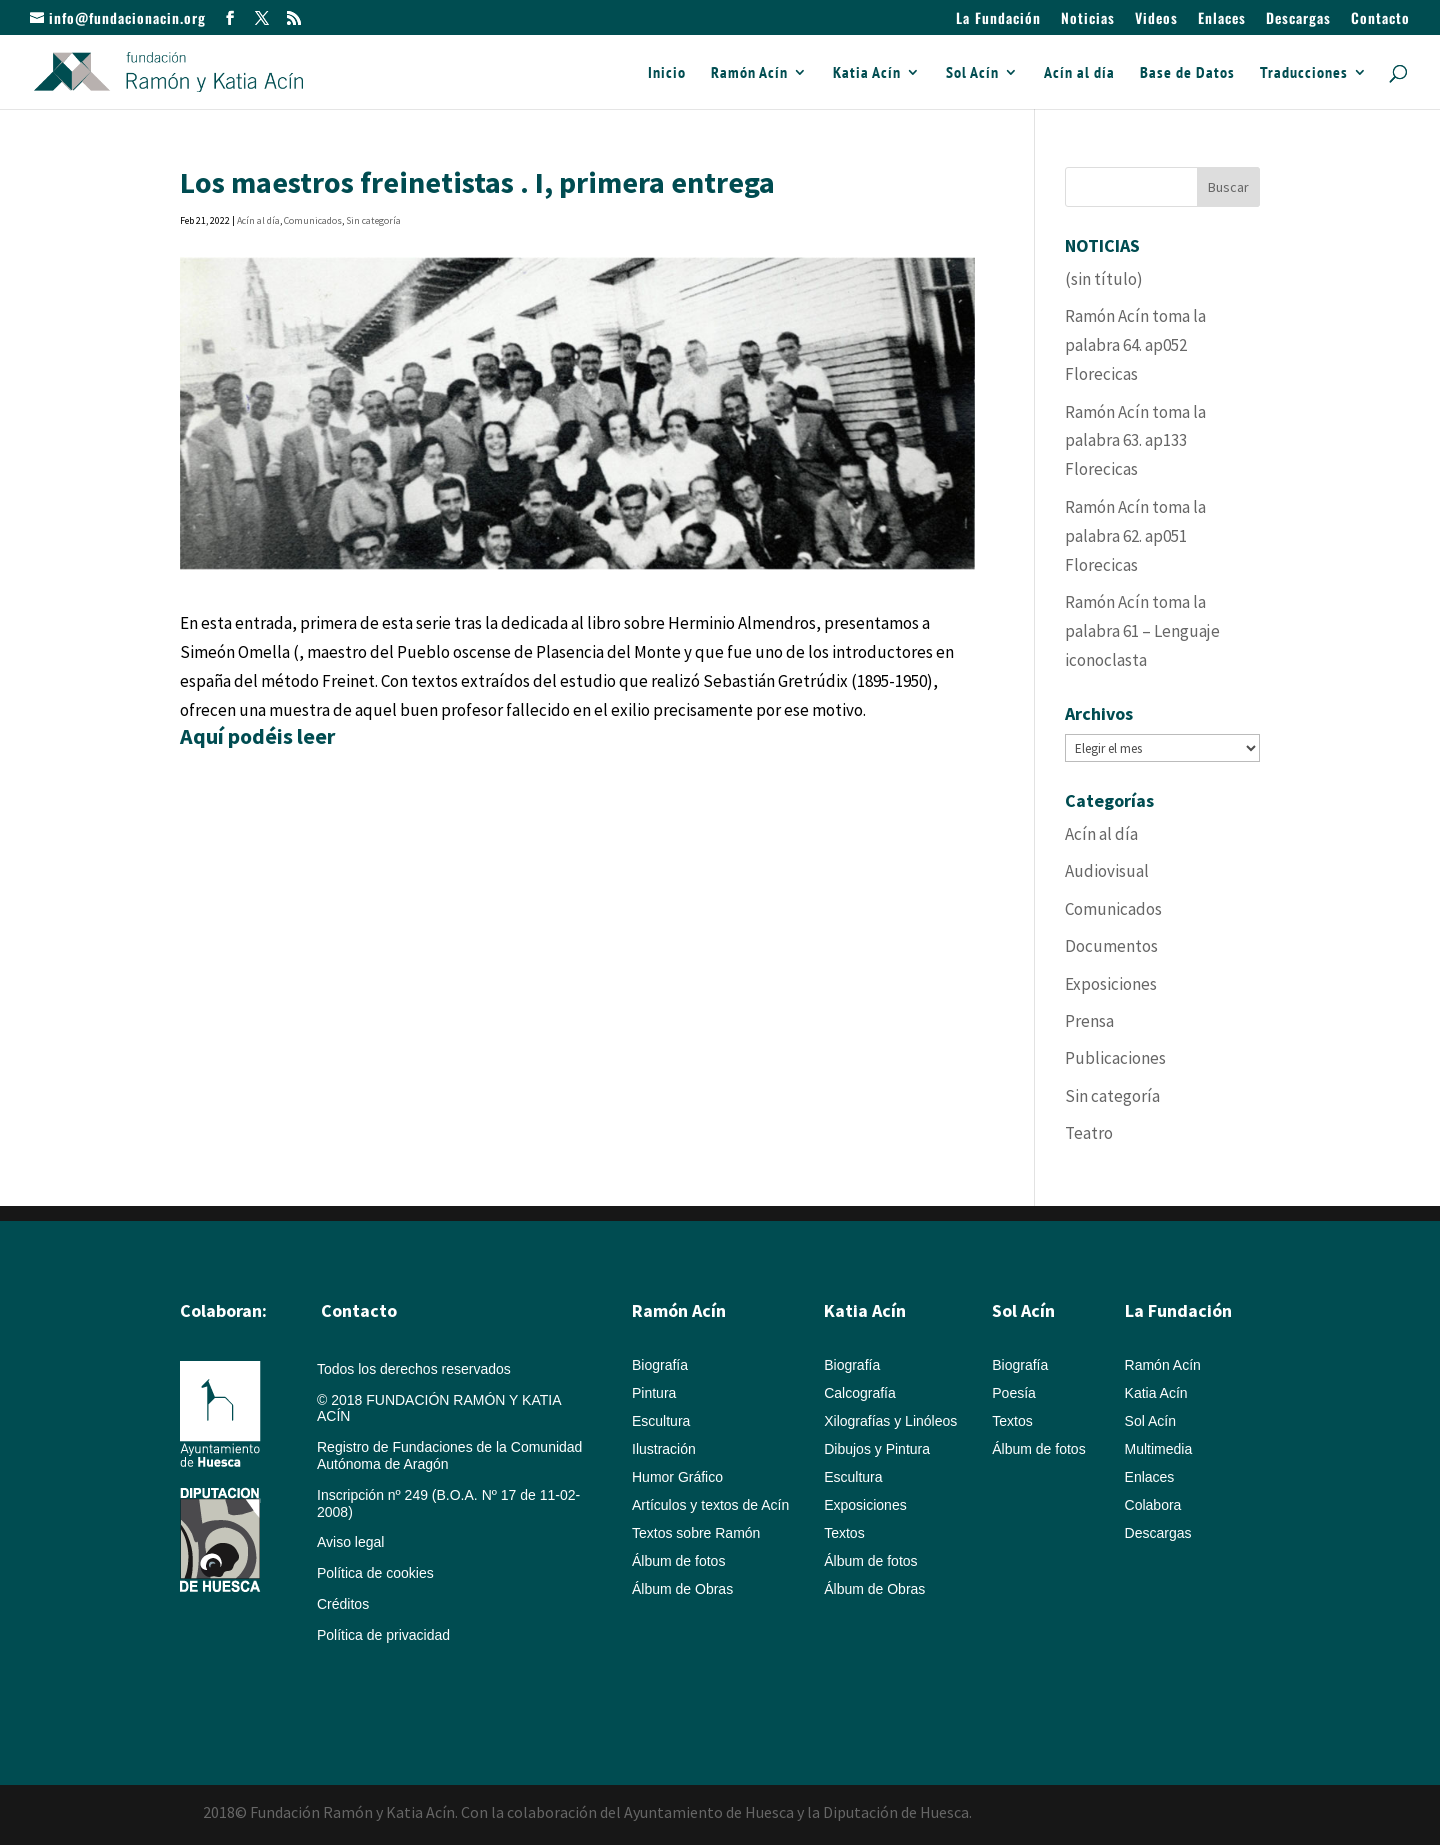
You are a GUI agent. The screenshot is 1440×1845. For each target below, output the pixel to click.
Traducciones (1304, 73)
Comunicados (313, 220)
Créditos (343, 1604)
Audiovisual (1107, 871)
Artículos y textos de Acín (710, 1505)
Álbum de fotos (678, 1561)
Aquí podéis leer (257, 736)
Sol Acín (972, 73)
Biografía (660, 1365)
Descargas (1298, 19)
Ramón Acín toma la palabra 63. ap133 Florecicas (1135, 441)
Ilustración (664, 1449)
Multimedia (1159, 1449)
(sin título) (1104, 279)
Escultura (661, 1421)
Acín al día (1079, 73)
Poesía (1014, 1393)
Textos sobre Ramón (696, 1533)
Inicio (667, 73)
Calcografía (860, 1393)
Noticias (1088, 19)
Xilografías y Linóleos (890, 1421)
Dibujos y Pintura (877, 1449)
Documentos (1111, 946)
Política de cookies (375, 1573)
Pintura (654, 1393)
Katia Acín (867, 73)
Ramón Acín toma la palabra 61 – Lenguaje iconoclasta (1142, 631)
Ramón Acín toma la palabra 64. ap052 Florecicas (1135, 345)
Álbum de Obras (682, 1589)
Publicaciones (1115, 1058)
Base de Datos (1187, 73)
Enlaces (1222, 19)
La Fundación (998, 19)
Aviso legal (350, 1542)
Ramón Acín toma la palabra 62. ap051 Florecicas (1135, 536)
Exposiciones (1111, 984)
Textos (844, 1533)
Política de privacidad (383, 1635)
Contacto (1380, 19)
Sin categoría (373, 220)
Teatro (1089, 1133)
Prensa (1089, 1021)
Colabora (1153, 1505)
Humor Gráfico (677, 1477)
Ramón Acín (749, 73)
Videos (1156, 19)
